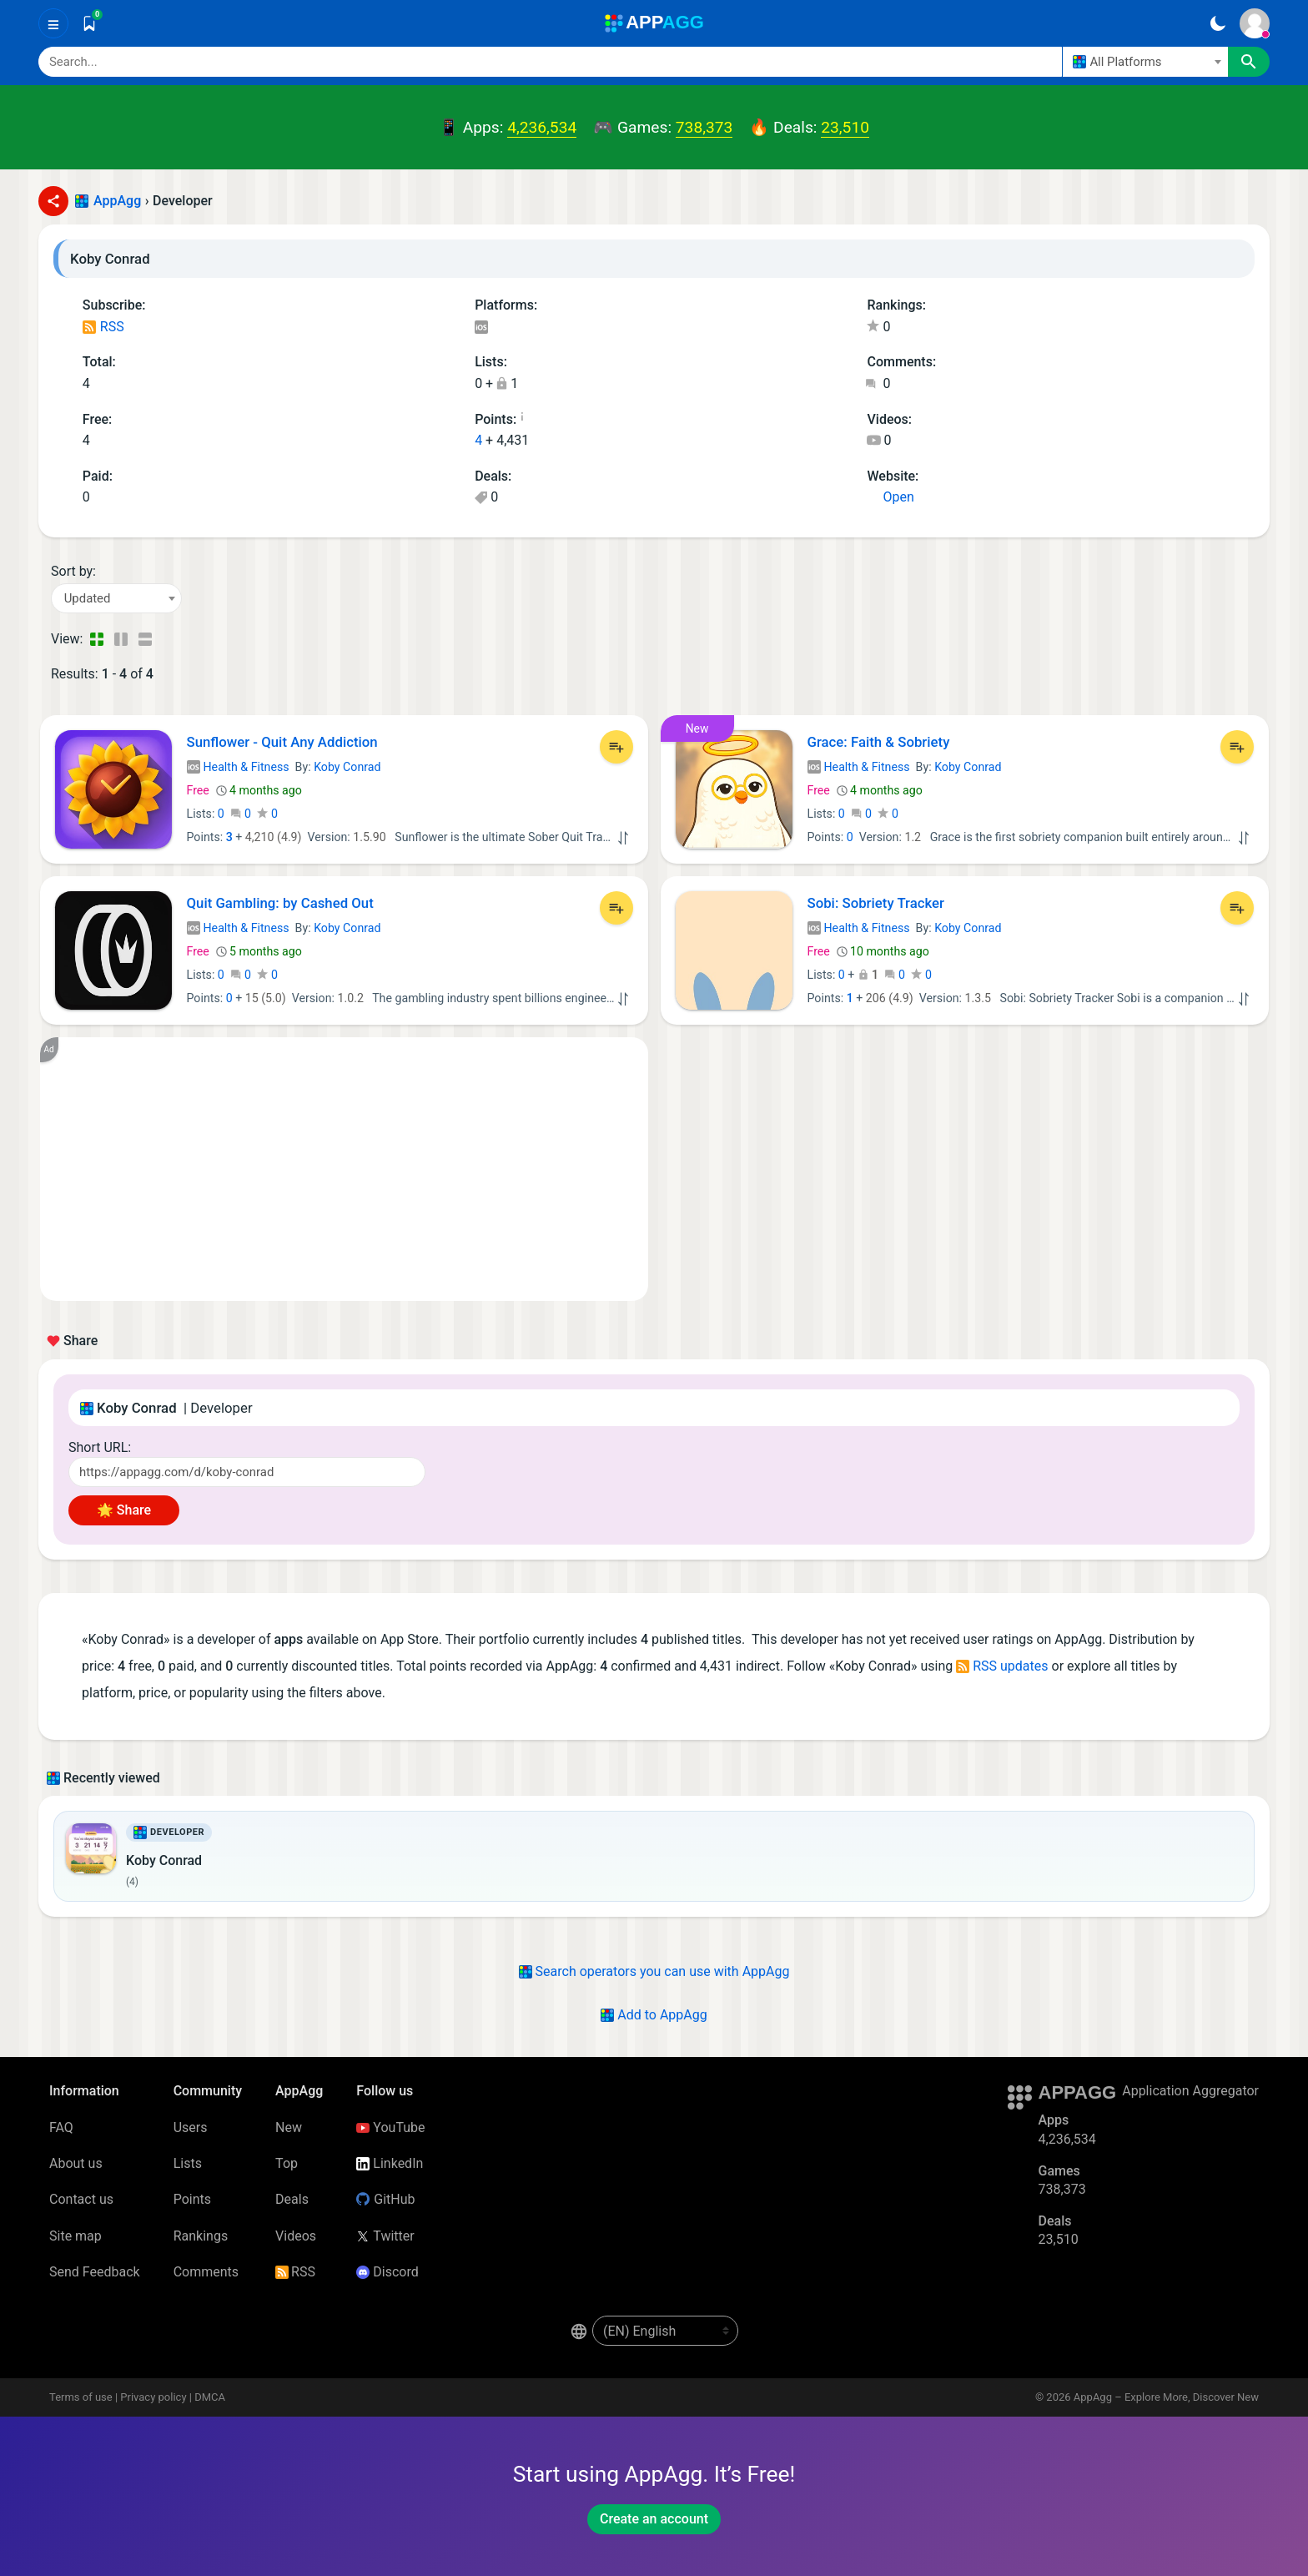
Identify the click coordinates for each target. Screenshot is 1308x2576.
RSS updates (1002, 1666)
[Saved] (89, 23)
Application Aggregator (1190, 2091)
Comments (206, 2272)
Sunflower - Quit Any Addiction (282, 741)
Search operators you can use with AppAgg (654, 1971)
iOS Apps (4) (481, 328)
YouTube (390, 2127)
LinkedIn (389, 2163)
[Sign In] (1255, 23)
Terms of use (81, 2397)
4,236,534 (541, 127)
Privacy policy (153, 2397)
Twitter (385, 2236)
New (288, 2127)
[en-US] (665, 2331)
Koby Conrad (347, 767)
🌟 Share (124, 1510)
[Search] (550, 62)
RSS (103, 327)
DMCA (209, 2397)
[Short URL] (246, 1472)
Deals (292, 2199)
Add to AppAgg (654, 2015)
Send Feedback (94, 2272)
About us (76, 2163)
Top (286, 2163)
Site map (75, 2236)
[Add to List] (616, 747)
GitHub (385, 2199)
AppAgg (117, 201)
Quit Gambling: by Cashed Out (280, 903)
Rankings (201, 2236)
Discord (387, 2272)
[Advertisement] (344, 1169)
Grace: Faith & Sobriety (878, 741)
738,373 (704, 127)
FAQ (61, 2127)
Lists (188, 2163)
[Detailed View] (120, 639)
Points (192, 2199)
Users (191, 2127)
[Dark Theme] (1217, 23)
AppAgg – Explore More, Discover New (1166, 2397)
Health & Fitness (238, 767)
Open (890, 497)
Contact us (81, 2199)
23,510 (845, 127)
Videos (295, 2236)
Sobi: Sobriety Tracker (875, 903)
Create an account (654, 2519)
